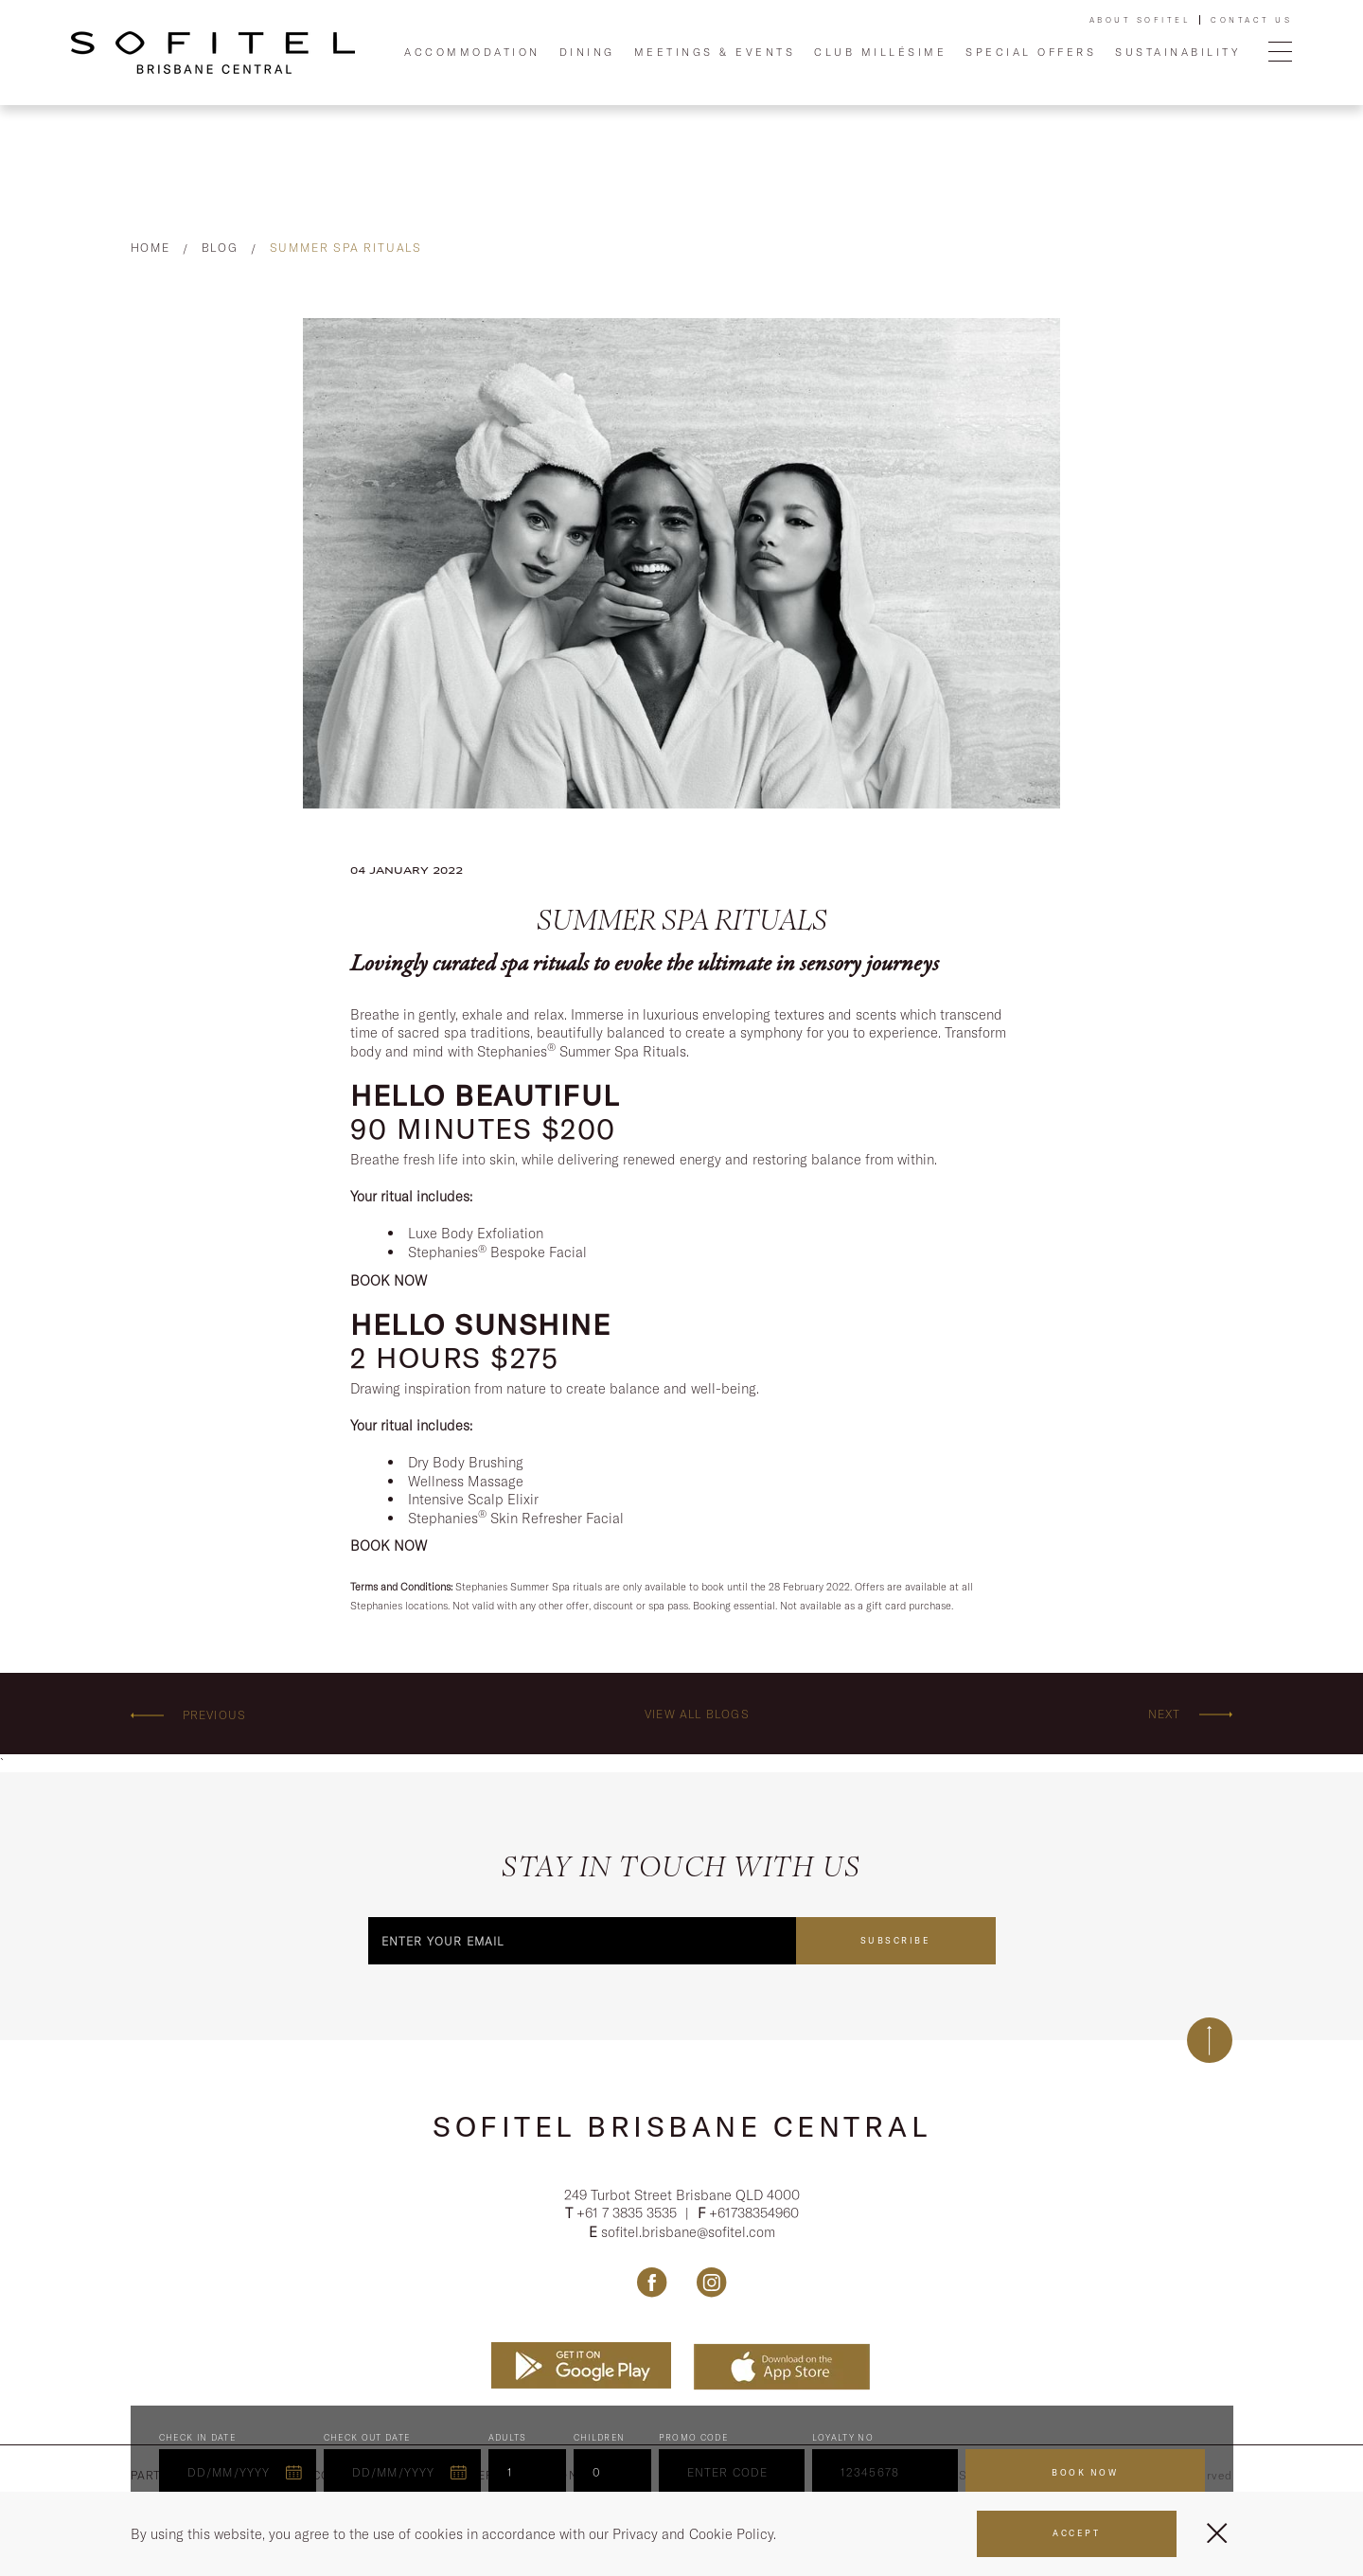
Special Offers (1030, 52)
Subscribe (895, 1940)
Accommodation (472, 52)
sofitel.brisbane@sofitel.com (688, 2232)
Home (150, 247)
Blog (220, 247)
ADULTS (507, 2438)
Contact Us (1251, 20)
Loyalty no (843, 2438)
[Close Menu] (1216, 2533)
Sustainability (1177, 52)
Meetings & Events (715, 52)
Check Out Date (367, 2438)
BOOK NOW (388, 1280)
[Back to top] (1209, 2040)
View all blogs (697, 1714)
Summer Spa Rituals (346, 247)
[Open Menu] (1280, 52)
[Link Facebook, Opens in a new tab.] (651, 2283)
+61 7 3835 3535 (628, 2213)
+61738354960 (754, 2213)
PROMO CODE (694, 2438)
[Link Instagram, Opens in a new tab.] (711, 2283)
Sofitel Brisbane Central (681, 2126)
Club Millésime (880, 52)
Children (600, 2438)
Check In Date (198, 2438)
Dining (587, 52)
